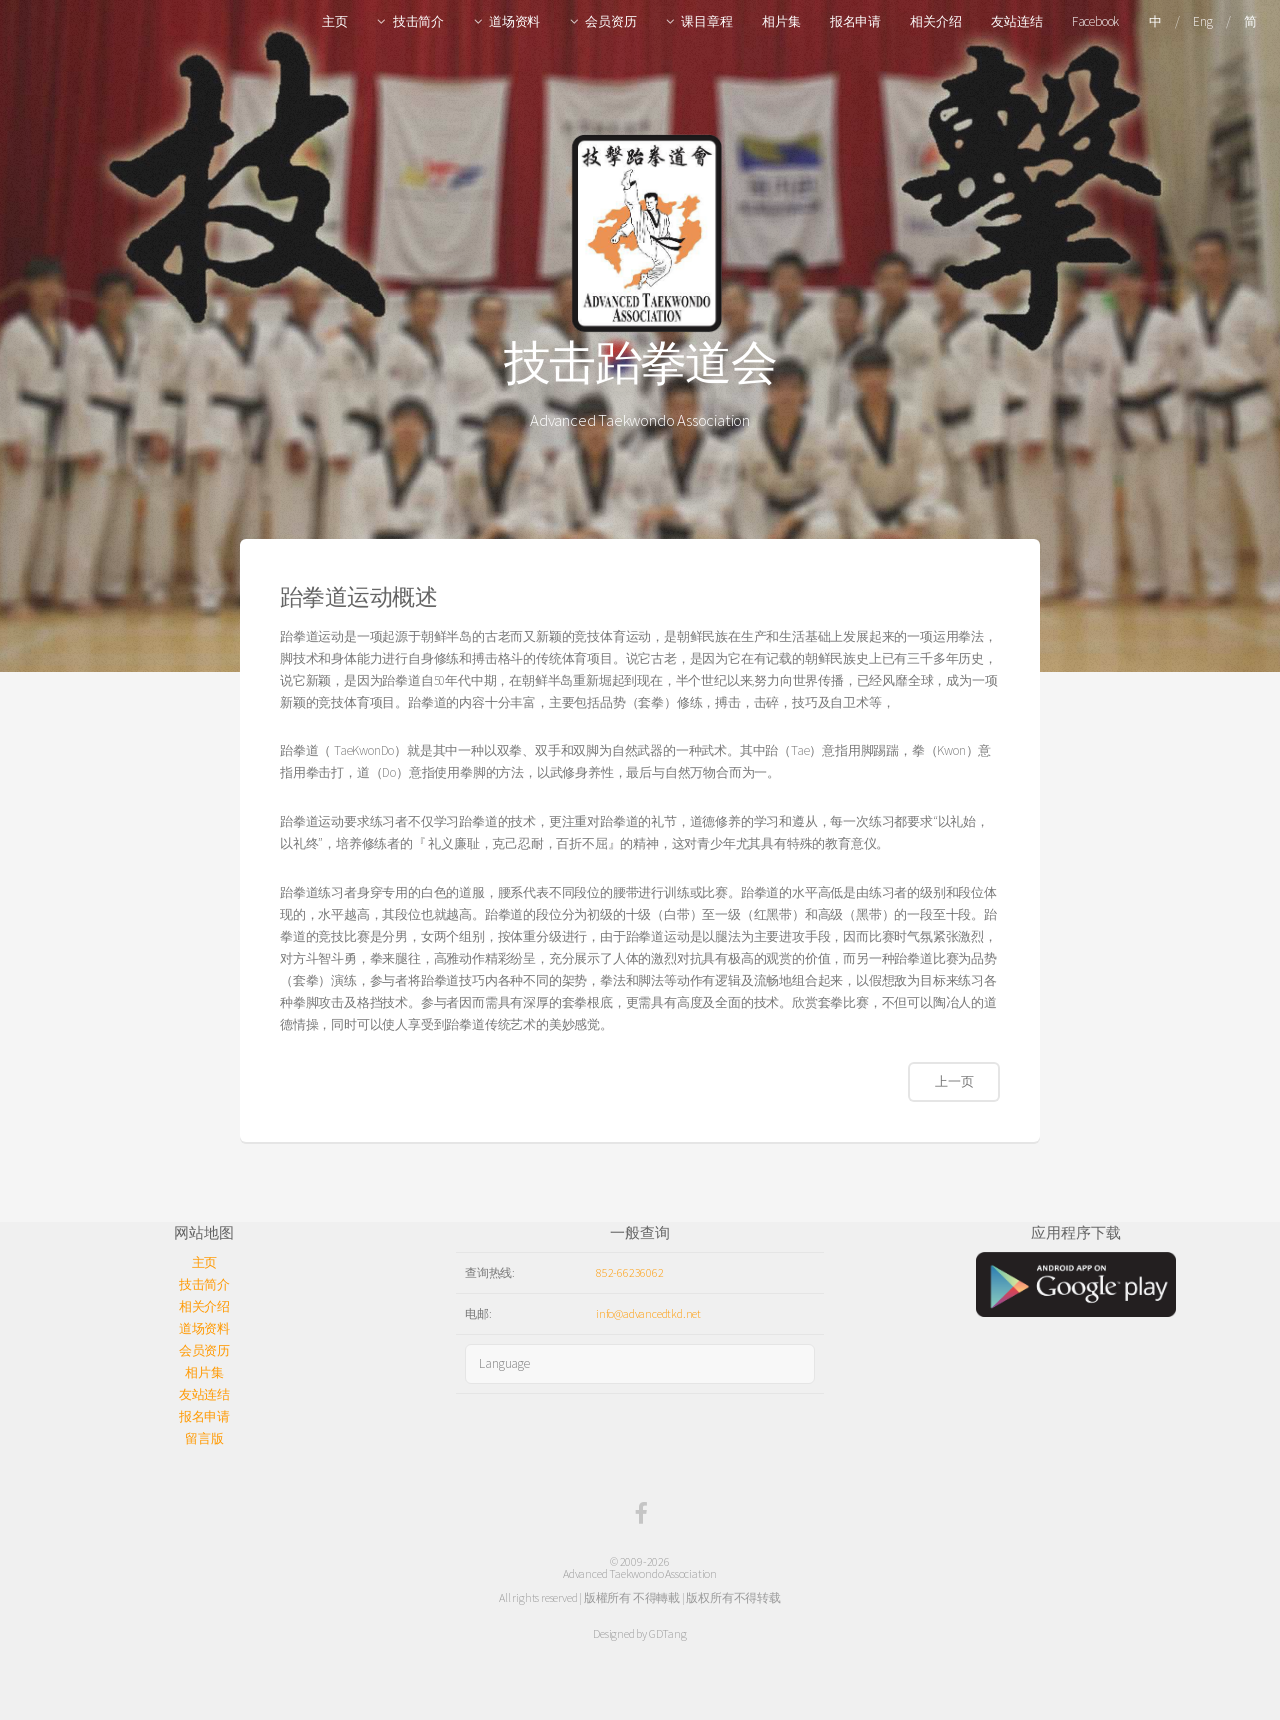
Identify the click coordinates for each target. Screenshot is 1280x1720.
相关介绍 (935, 21)
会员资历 (610, 21)
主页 (335, 21)
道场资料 (514, 21)
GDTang (668, 1633)
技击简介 (418, 21)
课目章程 (706, 21)
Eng (1202, 21)
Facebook (1095, 21)
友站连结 (1016, 21)
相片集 (781, 21)
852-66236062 (630, 1272)
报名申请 (855, 21)
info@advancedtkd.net (648, 1313)
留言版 (204, 1438)
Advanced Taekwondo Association (640, 1573)
